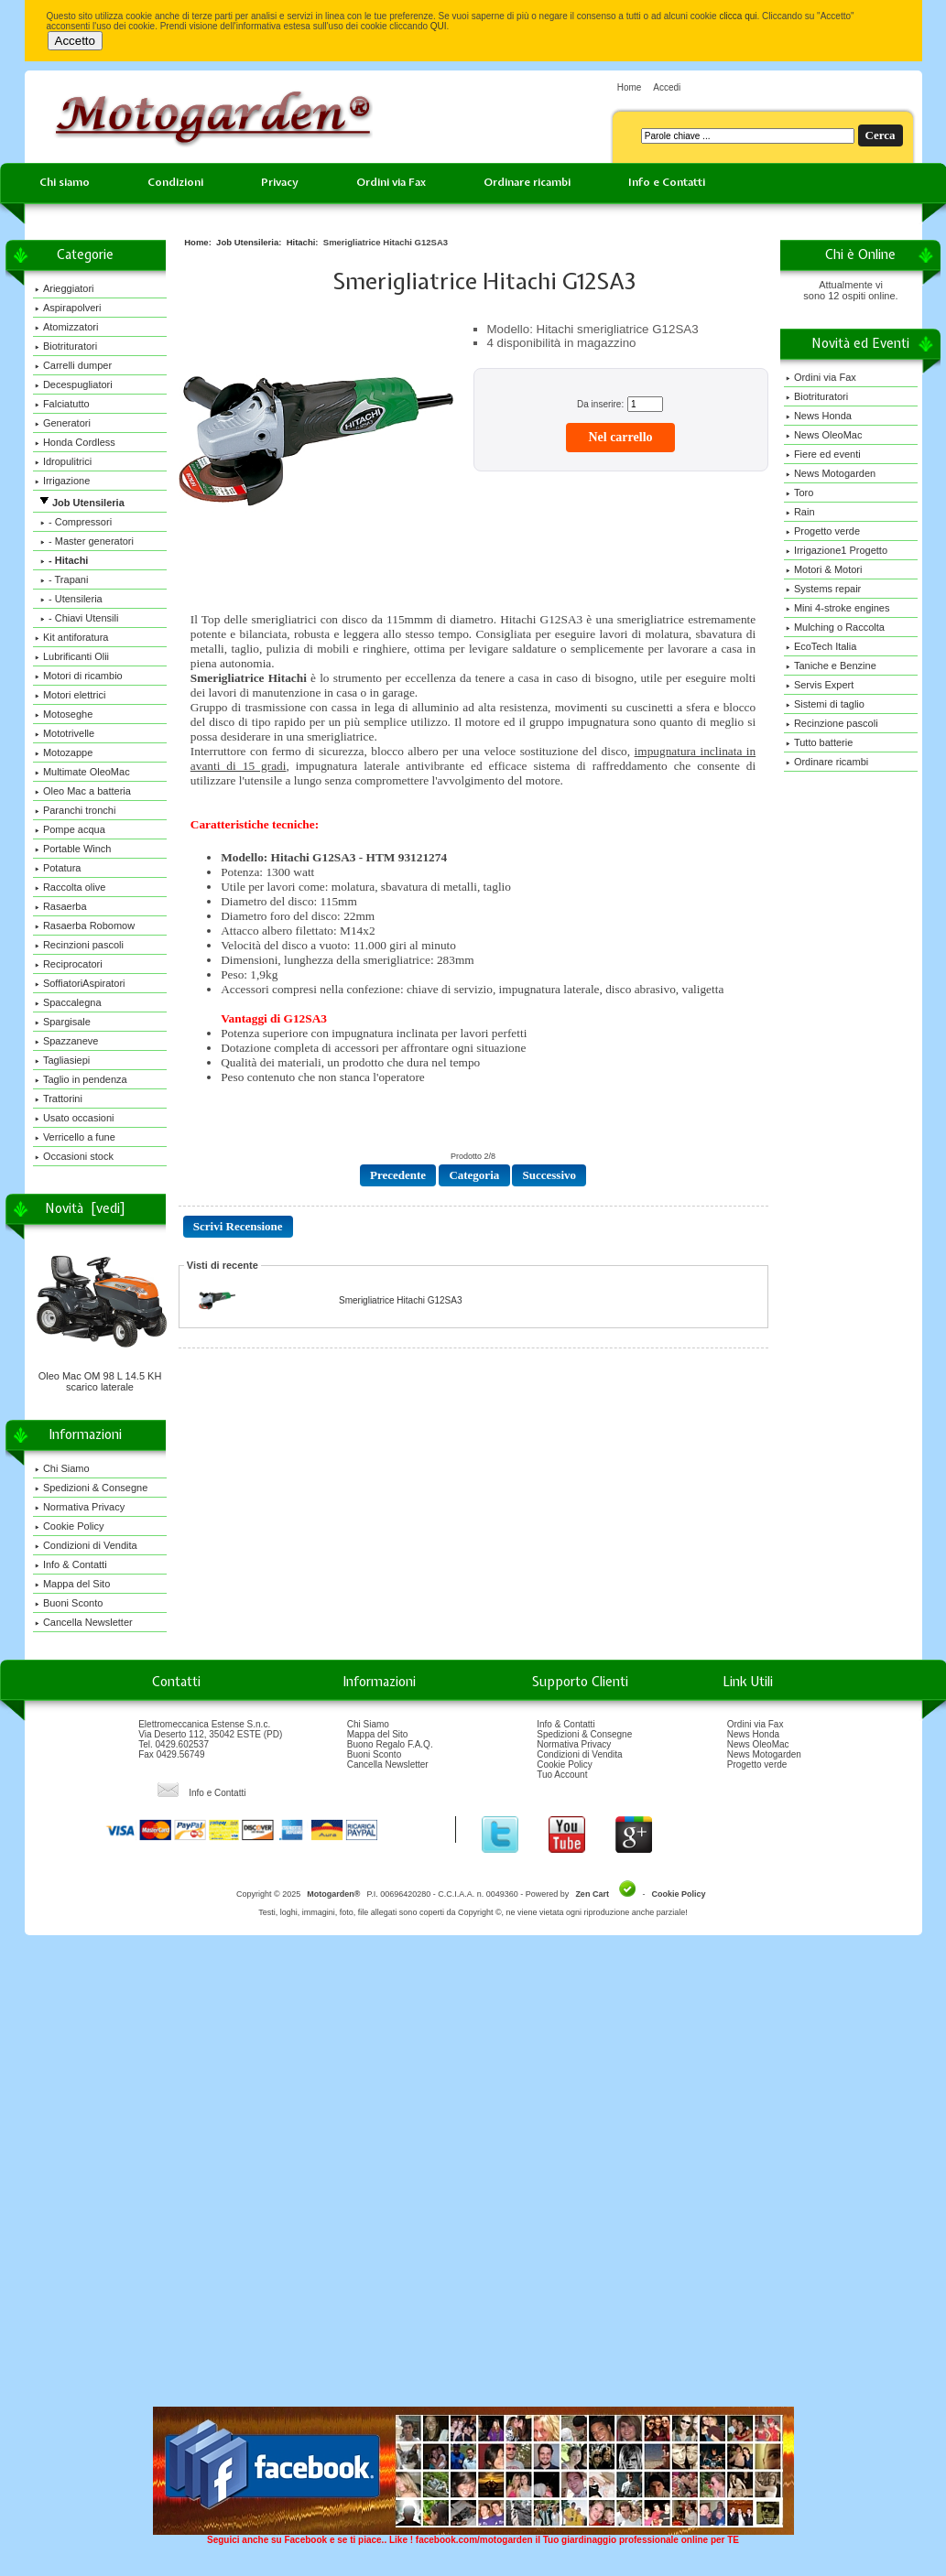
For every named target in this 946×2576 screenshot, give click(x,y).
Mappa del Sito (72, 1583)
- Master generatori (84, 541)
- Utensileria (69, 598)
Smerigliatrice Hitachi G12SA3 (400, 1300)
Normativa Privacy (80, 1506)
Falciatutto (62, 403)
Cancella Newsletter (84, 1622)
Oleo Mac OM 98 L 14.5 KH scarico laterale (101, 1376)
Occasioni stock (74, 1156)
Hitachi (301, 242)
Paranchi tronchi (75, 810)
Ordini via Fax (391, 182)
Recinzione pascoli (832, 723)
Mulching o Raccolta (835, 627)
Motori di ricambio (79, 675)
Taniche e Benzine (831, 665)
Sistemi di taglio (825, 703)
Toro (799, 492)
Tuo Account (562, 1775)
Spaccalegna (68, 1002)
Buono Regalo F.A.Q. (390, 1744)
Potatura (58, 867)
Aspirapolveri (68, 307)
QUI (438, 26)
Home (629, 87)
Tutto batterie (819, 742)
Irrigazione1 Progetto (836, 550)
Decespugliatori (74, 384)
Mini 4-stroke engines (838, 607)
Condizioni (175, 182)
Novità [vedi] (85, 1208)
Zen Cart (592, 1894)
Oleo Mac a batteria (83, 790)
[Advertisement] (211, 2177)
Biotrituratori (66, 346)
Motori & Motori (824, 569)
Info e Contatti (666, 182)
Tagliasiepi (62, 1060)
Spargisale (63, 1021)
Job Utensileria (247, 242)
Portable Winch (73, 848)
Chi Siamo (62, 1468)
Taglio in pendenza (81, 1079)
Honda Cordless (75, 442)
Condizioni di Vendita (86, 1545)
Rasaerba (61, 906)
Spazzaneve (67, 1040)
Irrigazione (62, 480)
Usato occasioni (74, 1117)
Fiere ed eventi (823, 454)
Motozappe (63, 752)
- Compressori (73, 521)
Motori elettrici (70, 694)
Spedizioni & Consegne (91, 1487)
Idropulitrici (63, 461)
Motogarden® (333, 1894)
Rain (800, 511)
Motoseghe (63, 714)
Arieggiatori (64, 288)
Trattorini (58, 1098)
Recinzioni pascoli (79, 944)
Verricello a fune (75, 1136)
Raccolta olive (70, 887)
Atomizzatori (67, 326)
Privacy (280, 182)
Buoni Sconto (69, 1602)
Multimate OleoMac (82, 771)
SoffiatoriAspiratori (80, 983)
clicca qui (737, 16)
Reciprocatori (69, 963)
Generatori (63, 422)
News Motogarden (830, 473)
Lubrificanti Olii (72, 656)
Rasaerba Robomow (85, 925)
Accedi (666, 87)
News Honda (819, 415)
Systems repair (823, 588)
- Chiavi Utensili (77, 617)
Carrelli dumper (73, 365)
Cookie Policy (69, 1526)
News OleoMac (824, 434)
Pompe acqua (70, 829)
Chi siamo (64, 182)
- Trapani (62, 579)
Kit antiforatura (72, 637)
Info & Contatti (71, 1564)
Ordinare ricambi (527, 182)
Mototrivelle (64, 733)
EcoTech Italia (821, 646)
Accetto (75, 41)
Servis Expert (820, 684)
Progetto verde (823, 530)
